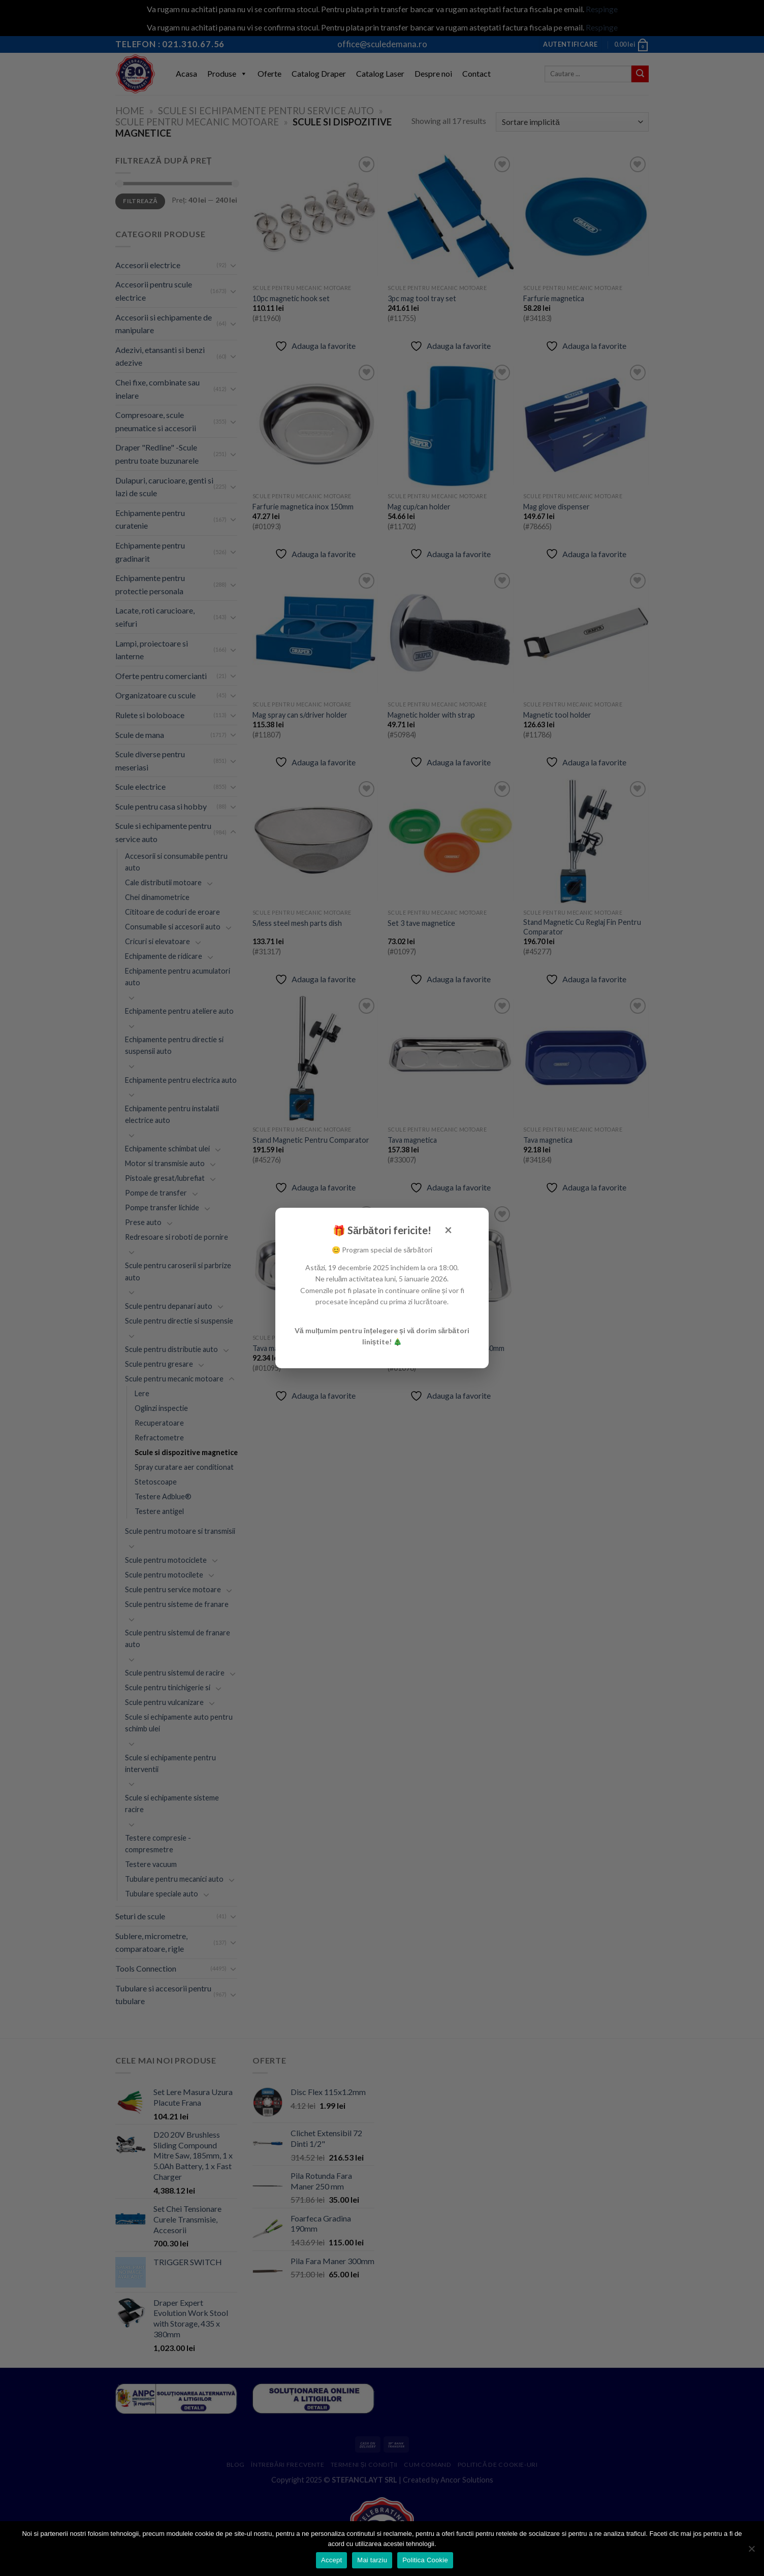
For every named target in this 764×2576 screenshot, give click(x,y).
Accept (331, 2560)
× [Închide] (448, 1229)
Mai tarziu (372, 2560)
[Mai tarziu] (751, 2551)
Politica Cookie (425, 2560)
